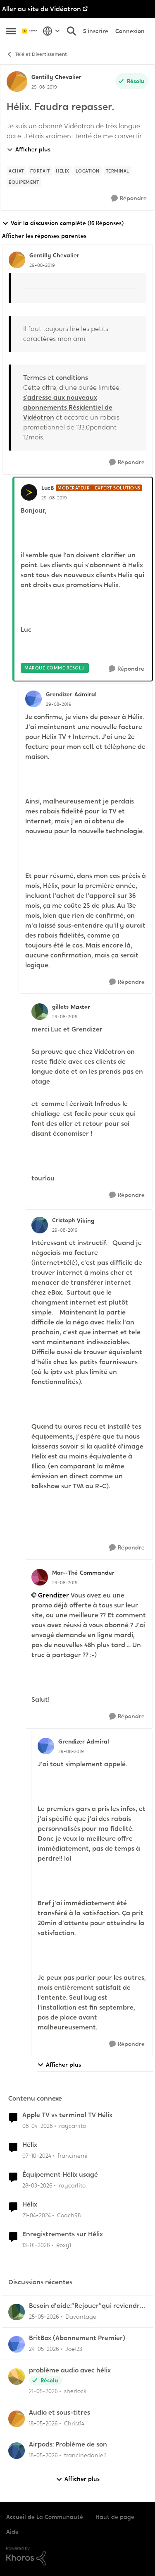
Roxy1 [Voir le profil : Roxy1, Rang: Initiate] (63, 2244)
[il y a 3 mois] (37, 2126)
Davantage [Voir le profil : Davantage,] (80, 2316)
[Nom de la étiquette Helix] (63, 170)
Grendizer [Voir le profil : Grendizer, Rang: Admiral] (59, 694)
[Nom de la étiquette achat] (16, 170)
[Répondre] (129, 198)
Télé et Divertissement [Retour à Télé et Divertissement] (36, 54)
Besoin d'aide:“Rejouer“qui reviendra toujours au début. (86, 2306)
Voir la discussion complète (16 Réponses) (63, 223)
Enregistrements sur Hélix (62, 2234)
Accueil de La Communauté (44, 2517)
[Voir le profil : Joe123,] (16, 2344)
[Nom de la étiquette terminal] (117, 170)
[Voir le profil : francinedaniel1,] (16, 2450)
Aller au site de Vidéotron (41, 9)
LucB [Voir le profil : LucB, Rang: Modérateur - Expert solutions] (47, 488)
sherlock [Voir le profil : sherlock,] (75, 2391)
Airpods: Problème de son (68, 2444)
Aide (12, 2531)
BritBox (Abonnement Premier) (77, 2338)
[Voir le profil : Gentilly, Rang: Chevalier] (17, 81)
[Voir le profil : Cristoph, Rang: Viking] (39, 1225)
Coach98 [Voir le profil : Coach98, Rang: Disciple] (69, 2215)
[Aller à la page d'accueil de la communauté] (30, 31)
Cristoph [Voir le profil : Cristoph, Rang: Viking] (63, 1220)
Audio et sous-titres (59, 2412)
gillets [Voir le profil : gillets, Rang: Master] (60, 1006)
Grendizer (53, 1595)
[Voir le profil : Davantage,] (16, 2312)
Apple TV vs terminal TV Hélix (67, 2115)
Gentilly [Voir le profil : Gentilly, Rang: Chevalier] (42, 77)
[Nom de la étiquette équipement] (24, 182)
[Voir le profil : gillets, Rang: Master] (39, 1011)
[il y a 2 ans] (36, 2215)
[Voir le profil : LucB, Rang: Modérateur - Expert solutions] (29, 492)
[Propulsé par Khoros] (77, 2556)
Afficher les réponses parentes (44, 236)
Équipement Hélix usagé (60, 2175)
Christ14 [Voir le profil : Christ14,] (74, 2423)
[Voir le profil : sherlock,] (16, 2376)
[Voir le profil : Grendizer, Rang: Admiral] (33, 699)
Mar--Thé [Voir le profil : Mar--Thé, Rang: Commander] (65, 1572)
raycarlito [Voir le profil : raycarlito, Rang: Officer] (72, 2126)
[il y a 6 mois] (36, 2244)
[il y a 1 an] (36, 2155)
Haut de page (114, 2517)
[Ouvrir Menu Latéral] (11, 31)
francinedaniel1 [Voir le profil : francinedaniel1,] (85, 2455)
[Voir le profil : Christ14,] (16, 2419)
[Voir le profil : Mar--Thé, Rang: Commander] (39, 1577)
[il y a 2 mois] (44, 2349)
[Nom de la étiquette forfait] (40, 170)
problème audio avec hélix (70, 2370)
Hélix (29, 2145)
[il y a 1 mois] (44, 2316)
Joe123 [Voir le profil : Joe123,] (73, 2349)
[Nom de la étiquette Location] (88, 170)
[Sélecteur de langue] (51, 31)
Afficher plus (28, 149)
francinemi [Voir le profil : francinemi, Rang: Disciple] (72, 2155)
